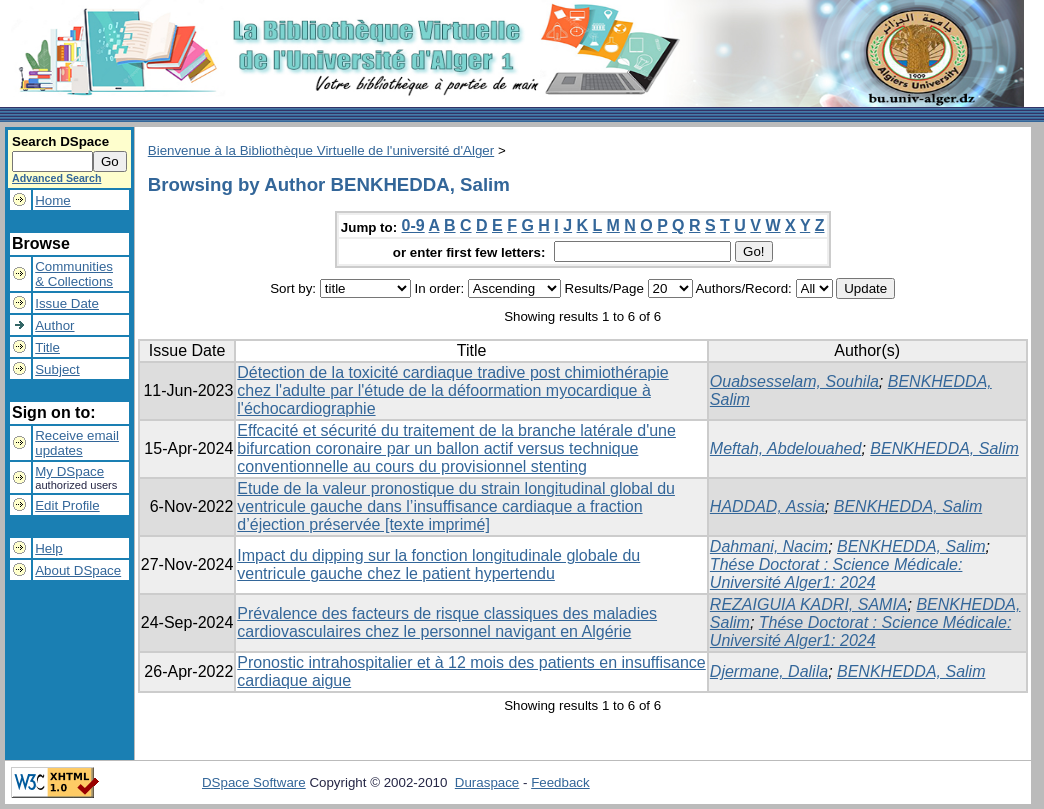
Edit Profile (67, 505)
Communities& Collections (74, 274)
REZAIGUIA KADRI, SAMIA (809, 604)
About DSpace (78, 570)
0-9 (413, 225)
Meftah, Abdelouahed (786, 448)
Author (54, 325)
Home (53, 200)
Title (47, 347)
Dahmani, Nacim (769, 546)
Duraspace (487, 782)
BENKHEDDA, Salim (944, 448)
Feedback (560, 782)
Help (48, 548)
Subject (57, 369)
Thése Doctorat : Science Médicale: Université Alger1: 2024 (836, 573)
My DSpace (69, 471)
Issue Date (67, 303)
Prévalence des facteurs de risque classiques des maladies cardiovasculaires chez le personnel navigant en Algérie (447, 622)
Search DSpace (60, 141)
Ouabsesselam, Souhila (794, 381)
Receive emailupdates (77, 443)
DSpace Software (254, 782)
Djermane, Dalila (769, 671)
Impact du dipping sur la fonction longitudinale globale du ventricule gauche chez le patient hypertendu (438, 564)
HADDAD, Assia (767, 506)
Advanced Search (56, 178)
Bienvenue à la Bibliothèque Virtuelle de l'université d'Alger (321, 150)
